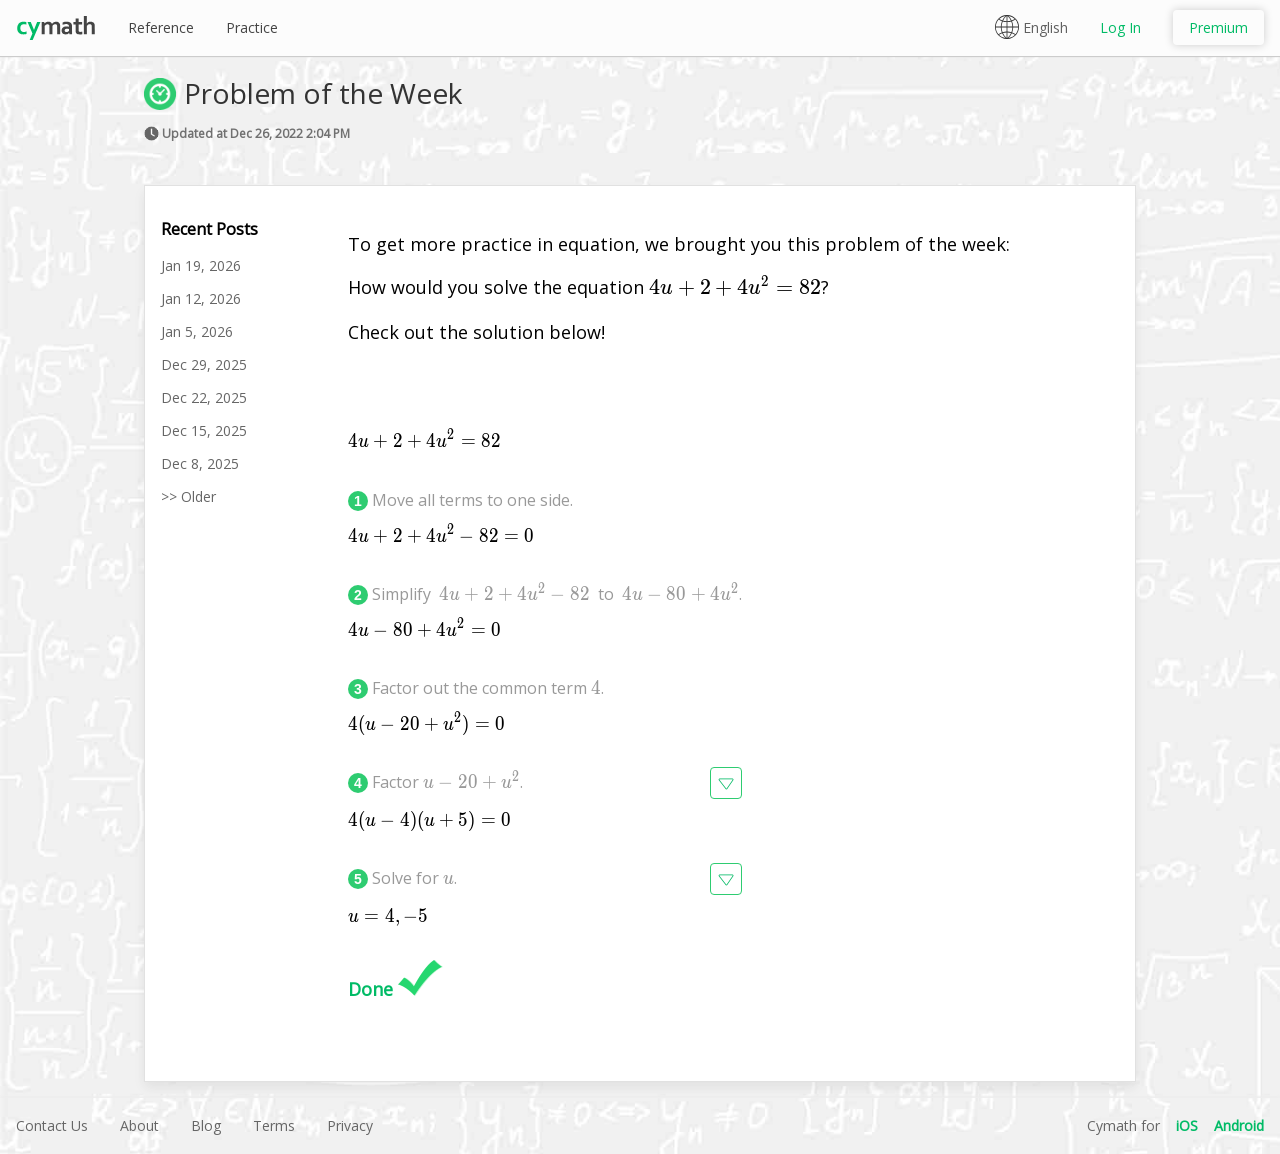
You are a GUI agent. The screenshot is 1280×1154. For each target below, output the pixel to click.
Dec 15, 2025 (204, 430)
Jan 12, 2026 (201, 298)
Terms (274, 1125)
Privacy (350, 1125)
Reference (161, 27)
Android (1239, 1125)
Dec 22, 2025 (204, 397)
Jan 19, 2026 (201, 265)
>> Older (188, 496)
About (139, 1125)
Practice (252, 27)
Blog (206, 1125)
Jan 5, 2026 (197, 331)
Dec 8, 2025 (200, 463)
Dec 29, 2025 (204, 364)
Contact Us (52, 1125)
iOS (1187, 1125)
